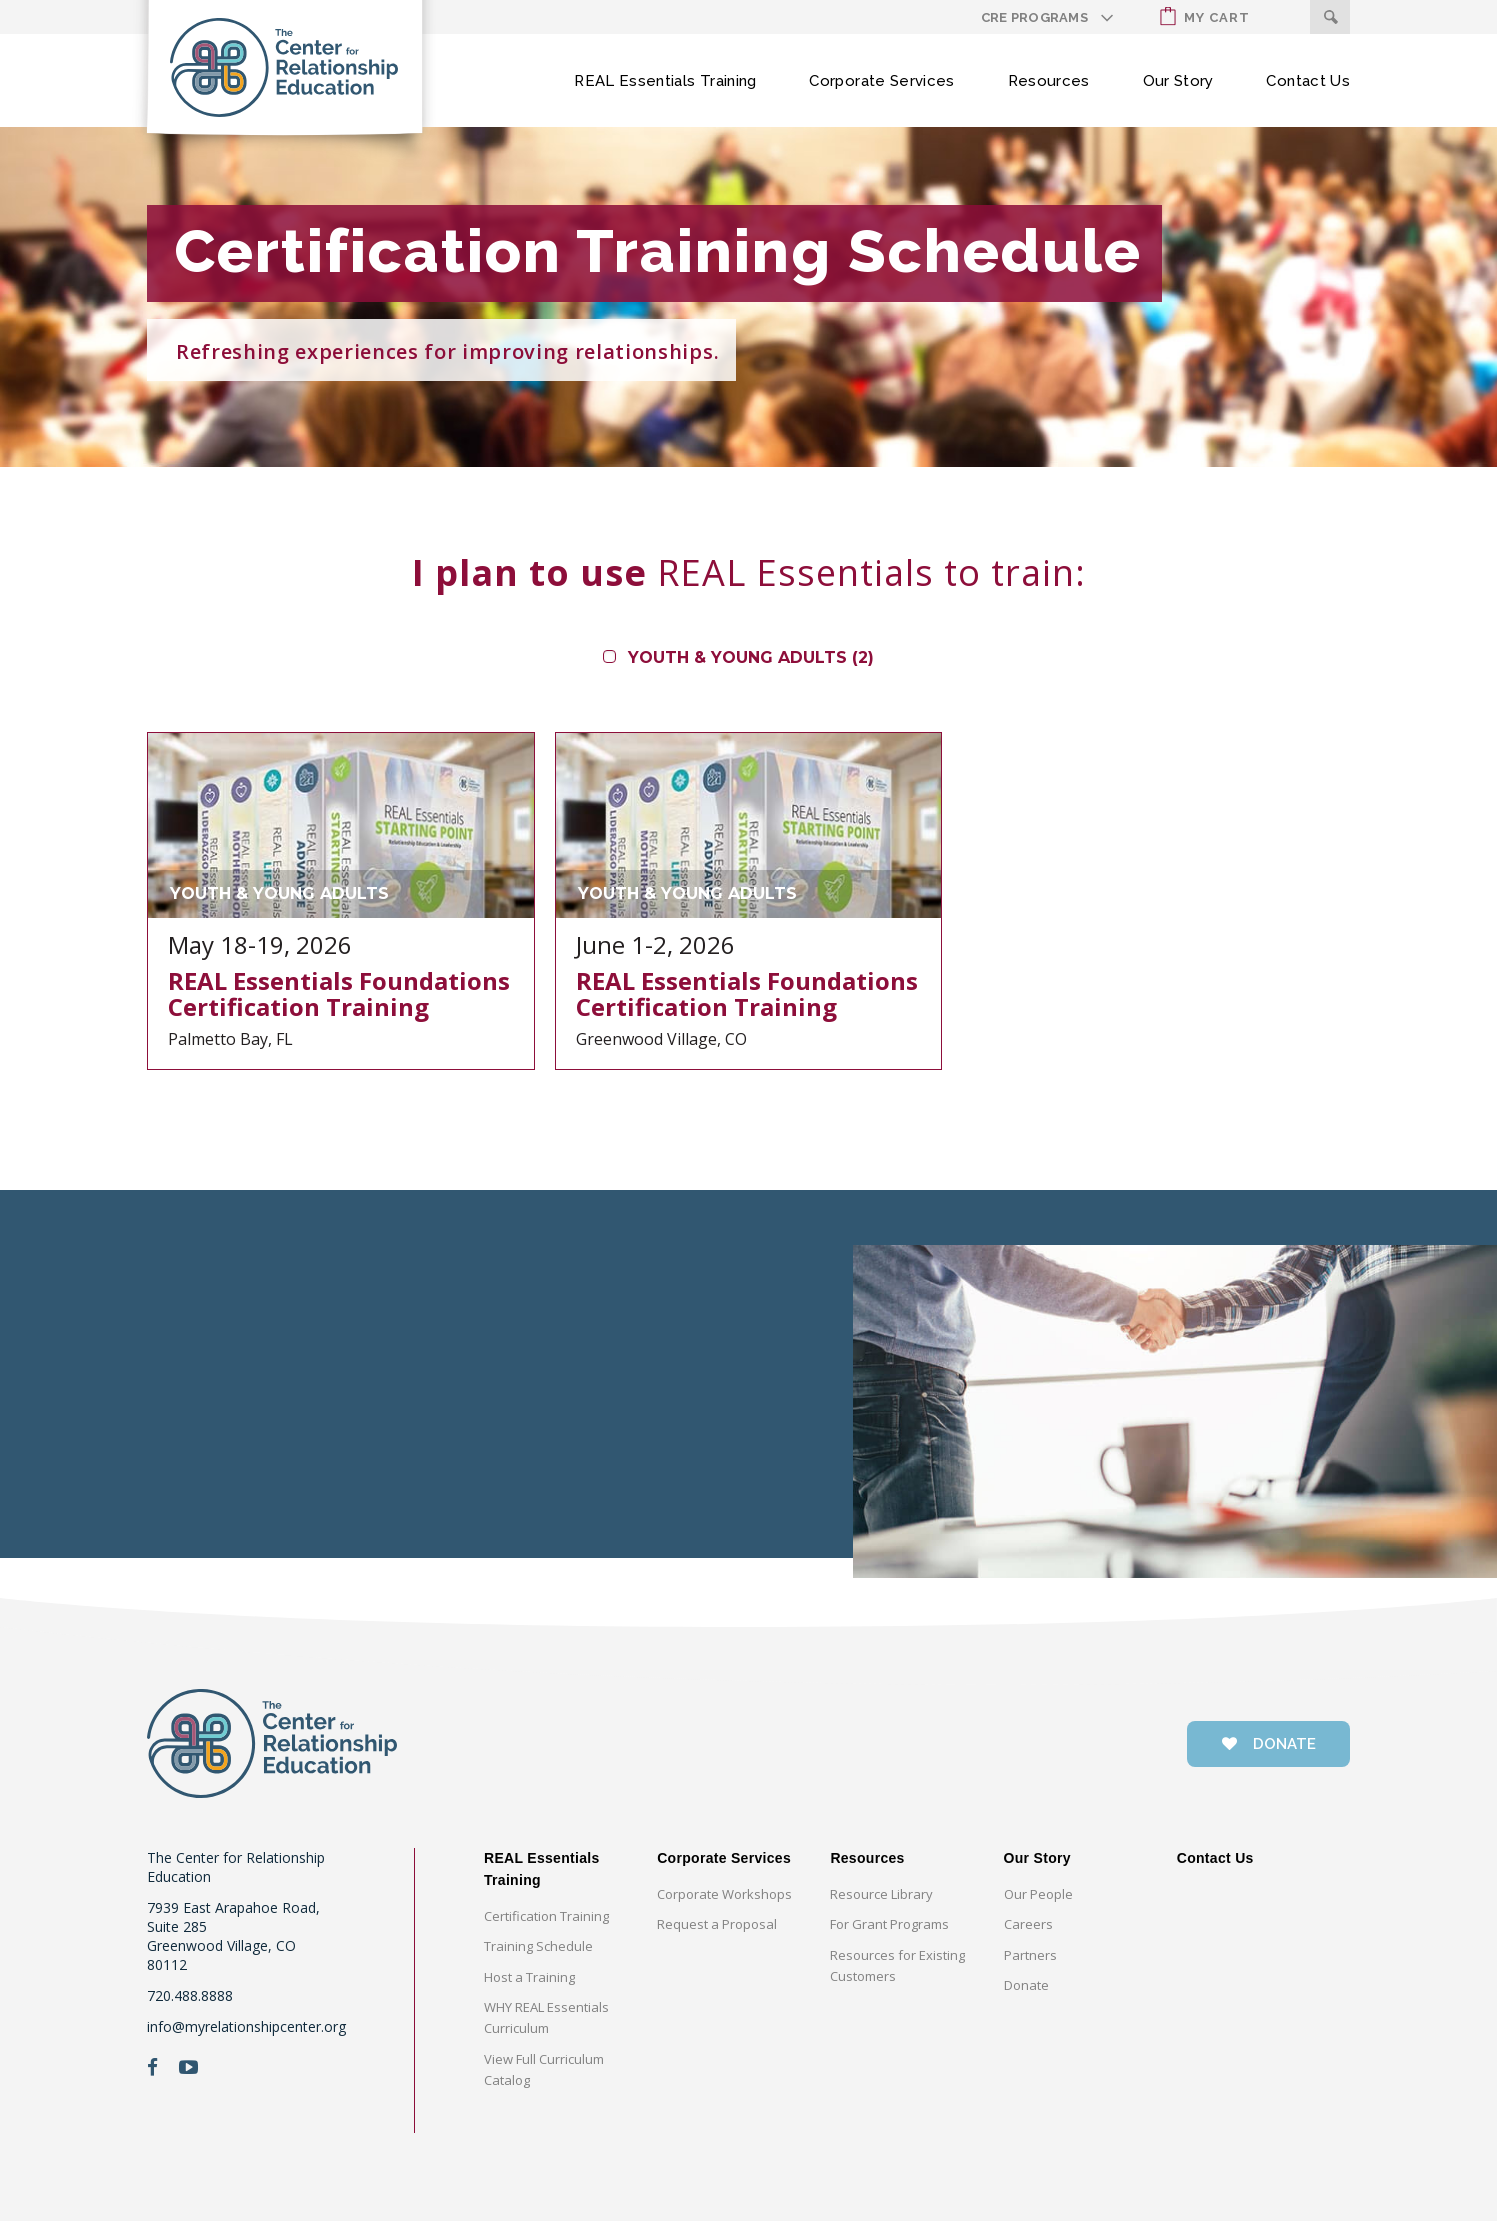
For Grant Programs (889, 1924)
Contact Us (1308, 81)
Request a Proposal (717, 1924)
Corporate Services (881, 81)
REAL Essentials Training (665, 81)
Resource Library (881, 1894)
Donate (1026, 1985)
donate (1269, 1744)
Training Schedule (538, 1946)
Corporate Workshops (724, 1894)
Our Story (1178, 81)
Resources (1049, 81)
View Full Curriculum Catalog (544, 2069)
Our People (1038, 1894)
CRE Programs (1034, 17)
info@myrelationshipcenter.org (246, 2026)
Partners (1030, 1955)
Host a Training (529, 1977)
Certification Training (546, 1916)
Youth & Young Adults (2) (751, 657)
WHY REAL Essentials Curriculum (546, 2017)
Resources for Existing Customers (897, 1965)
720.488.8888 (190, 1995)
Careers (1028, 1924)
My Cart (1205, 16)
